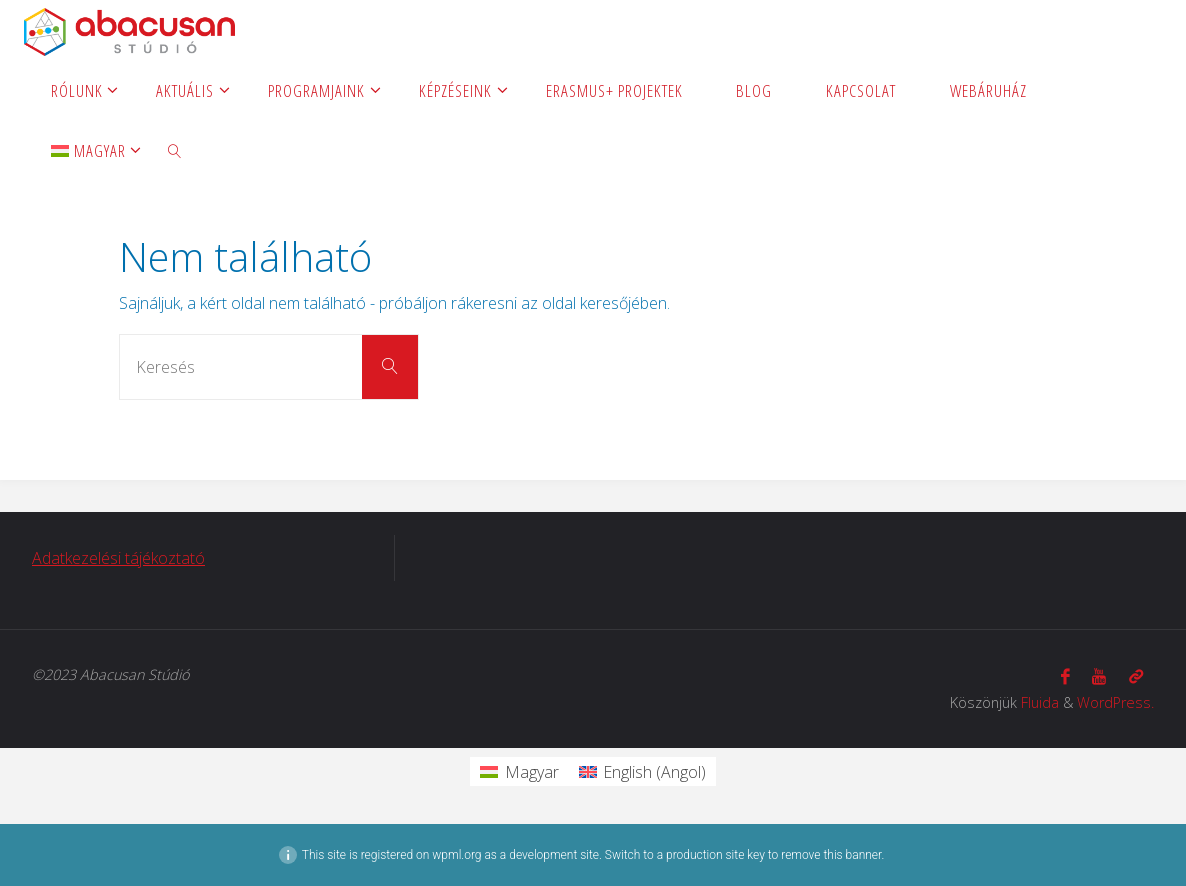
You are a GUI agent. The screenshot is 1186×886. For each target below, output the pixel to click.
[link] (175, 150)
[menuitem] (88, 150)
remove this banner (831, 855)
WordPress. (1115, 702)
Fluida (1040, 702)
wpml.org (456, 855)
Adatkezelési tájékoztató (118, 558)
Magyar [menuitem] (532, 772)
